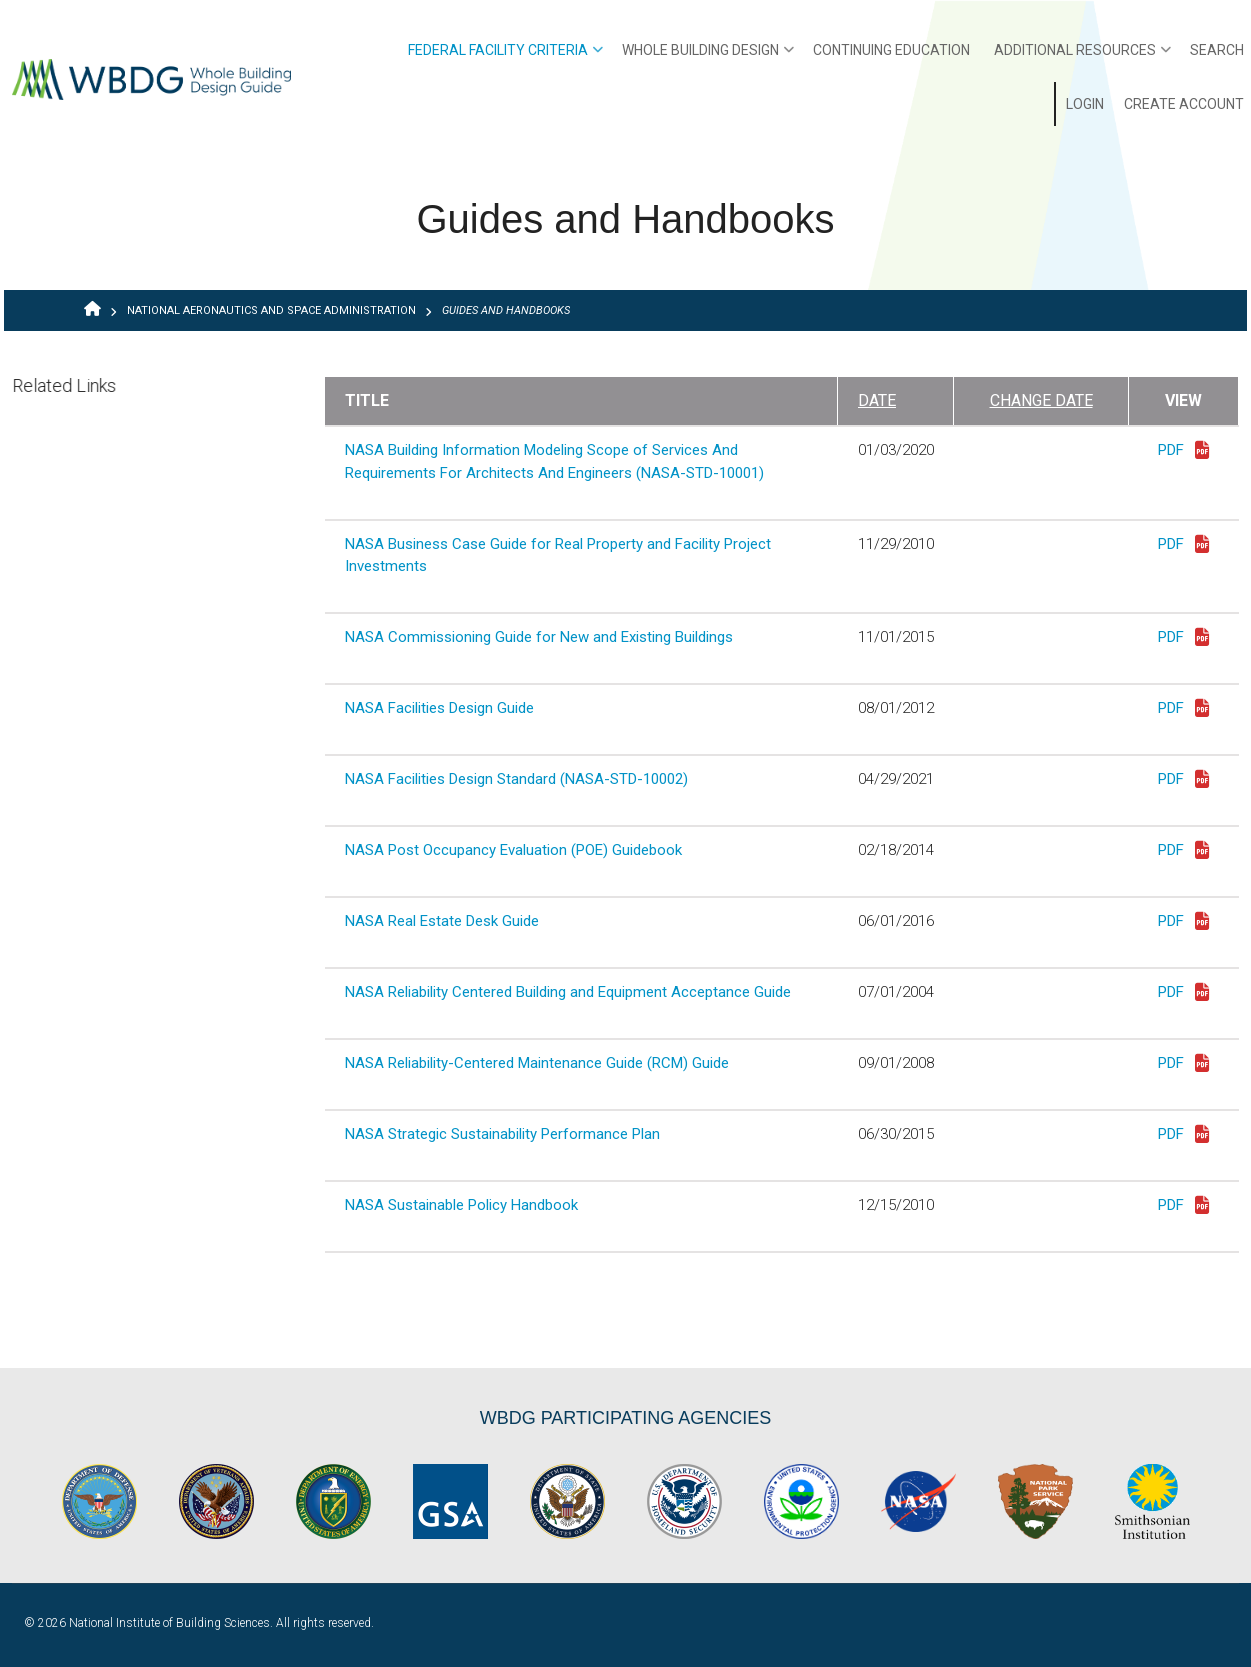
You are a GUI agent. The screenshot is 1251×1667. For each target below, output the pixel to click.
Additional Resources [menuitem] (1082, 57)
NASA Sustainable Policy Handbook (461, 1205)
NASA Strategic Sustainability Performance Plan (502, 1134)
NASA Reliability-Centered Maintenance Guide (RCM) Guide (537, 1063)
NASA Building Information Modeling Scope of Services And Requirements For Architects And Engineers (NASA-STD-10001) (554, 461)
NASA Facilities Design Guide (439, 708)
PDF (1184, 451)
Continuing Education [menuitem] (891, 50)
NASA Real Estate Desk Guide (442, 921)
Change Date (1041, 400)
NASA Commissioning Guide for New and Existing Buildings (539, 637)
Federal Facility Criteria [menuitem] (505, 57)
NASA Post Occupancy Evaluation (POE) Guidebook (513, 850)
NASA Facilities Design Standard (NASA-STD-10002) (516, 779)
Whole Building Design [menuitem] (708, 57)
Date (877, 400)
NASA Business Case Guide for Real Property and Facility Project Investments (558, 555)
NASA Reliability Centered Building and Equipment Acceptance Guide (568, 992)
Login (1085, 104)
